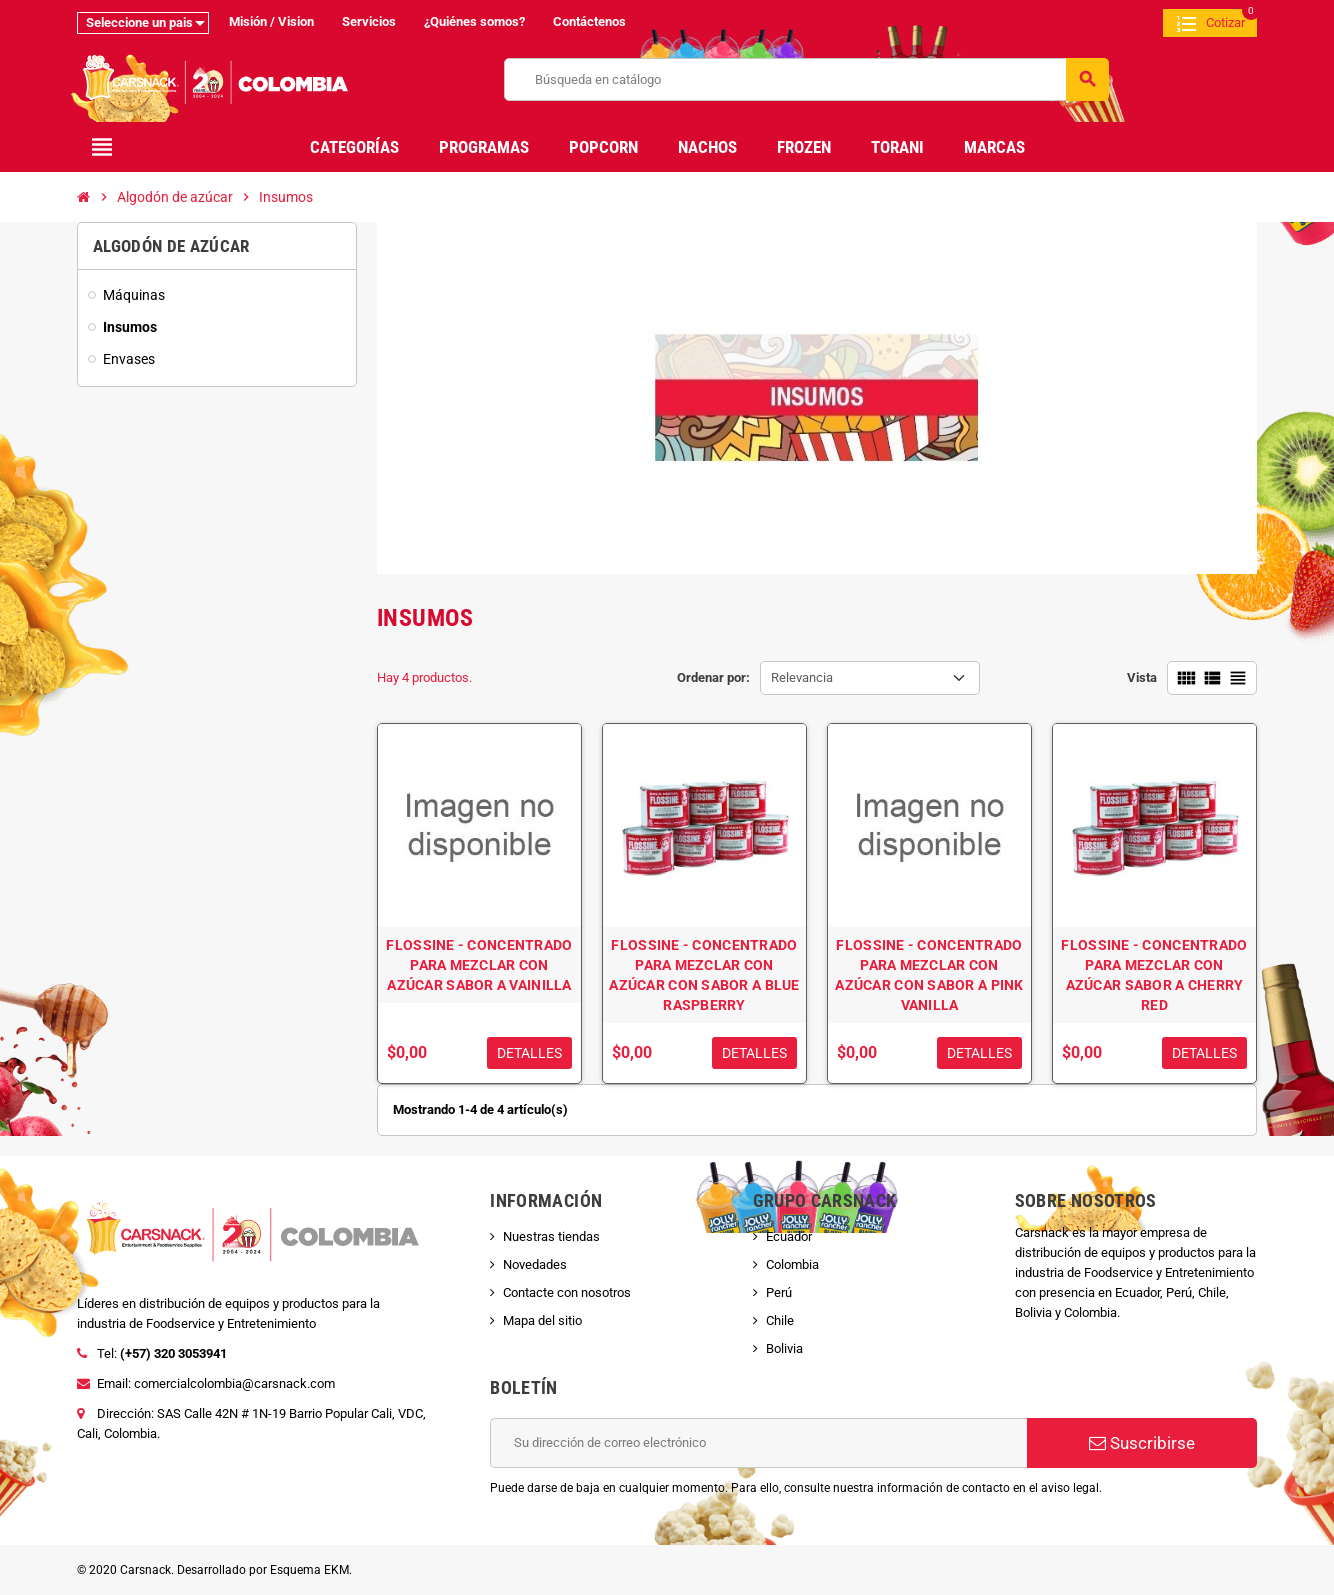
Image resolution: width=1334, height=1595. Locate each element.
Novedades (535, 1264)
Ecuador (789, 1236)
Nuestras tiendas (551, 1236)
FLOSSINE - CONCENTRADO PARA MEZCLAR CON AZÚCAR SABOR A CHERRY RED (1154, 975)
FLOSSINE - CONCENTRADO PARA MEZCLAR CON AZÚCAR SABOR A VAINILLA (479, 965)
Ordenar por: (713, 677)
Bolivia (784, 1348)
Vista (1142, 677)
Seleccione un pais (139, 22)
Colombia (792, 1264)
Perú (779, 1292)
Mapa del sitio (542, 1320)
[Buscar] (806, 79)
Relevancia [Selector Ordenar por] (802, 677)
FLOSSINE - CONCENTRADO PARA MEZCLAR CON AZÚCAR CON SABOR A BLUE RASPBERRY (704, 975)
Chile (780, 1320)
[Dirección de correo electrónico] (758, 1443)
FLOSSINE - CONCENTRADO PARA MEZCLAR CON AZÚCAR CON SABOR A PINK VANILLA (929, 975)
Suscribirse (1142, 1443)
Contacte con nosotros (567, 1292)
